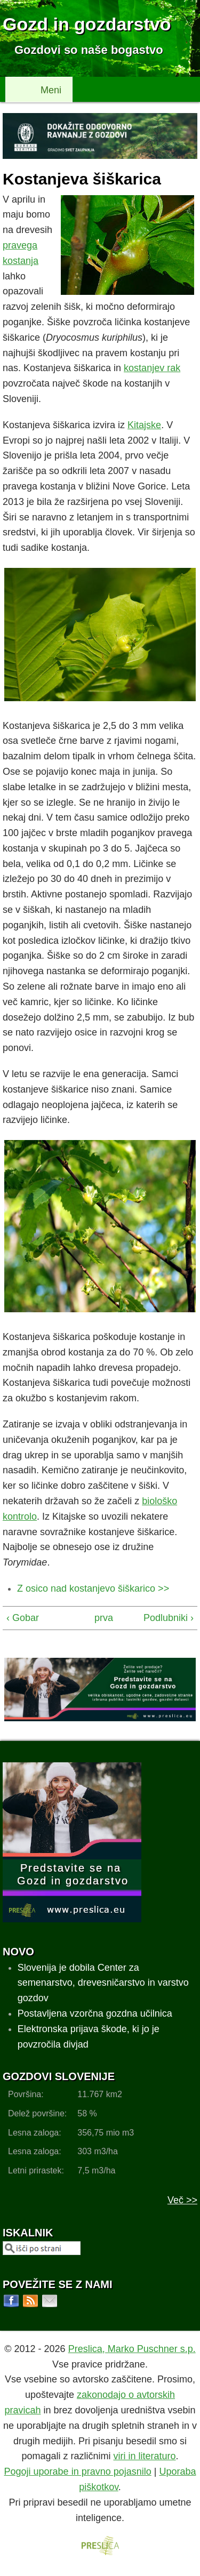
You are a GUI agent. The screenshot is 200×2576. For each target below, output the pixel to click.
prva (98, 1617)
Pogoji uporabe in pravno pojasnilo (77, 2471)
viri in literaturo (145, 2456)
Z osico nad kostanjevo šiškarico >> (93, 1588)
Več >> (182, 2200)
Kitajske (144, 425)
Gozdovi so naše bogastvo (88, 50)
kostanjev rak (152, 368)
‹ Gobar (22, 1617)
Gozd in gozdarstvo (87, 24)
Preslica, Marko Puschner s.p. (132, 2349)
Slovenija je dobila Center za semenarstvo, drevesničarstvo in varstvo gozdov (103, 1983)
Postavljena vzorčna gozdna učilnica (95, 2013)
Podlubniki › (168, 1617)
